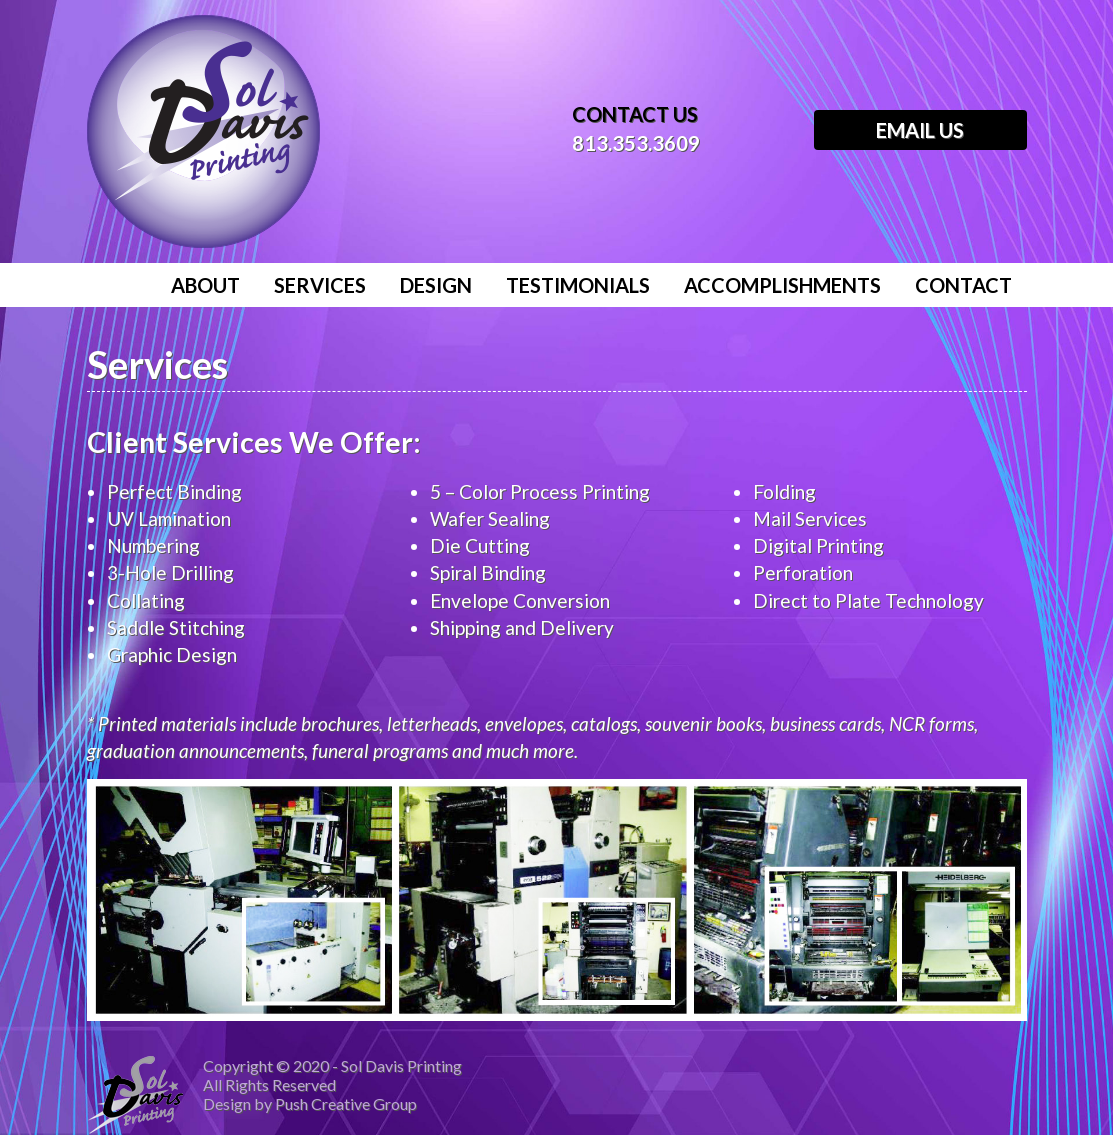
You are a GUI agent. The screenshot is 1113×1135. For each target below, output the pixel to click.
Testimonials (578, 285)
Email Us (920, 130)
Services (320, 285)
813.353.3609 (636, 143)
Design (436, 285)
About (205, 285)
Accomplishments (782, 285)
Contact (963, 285)
